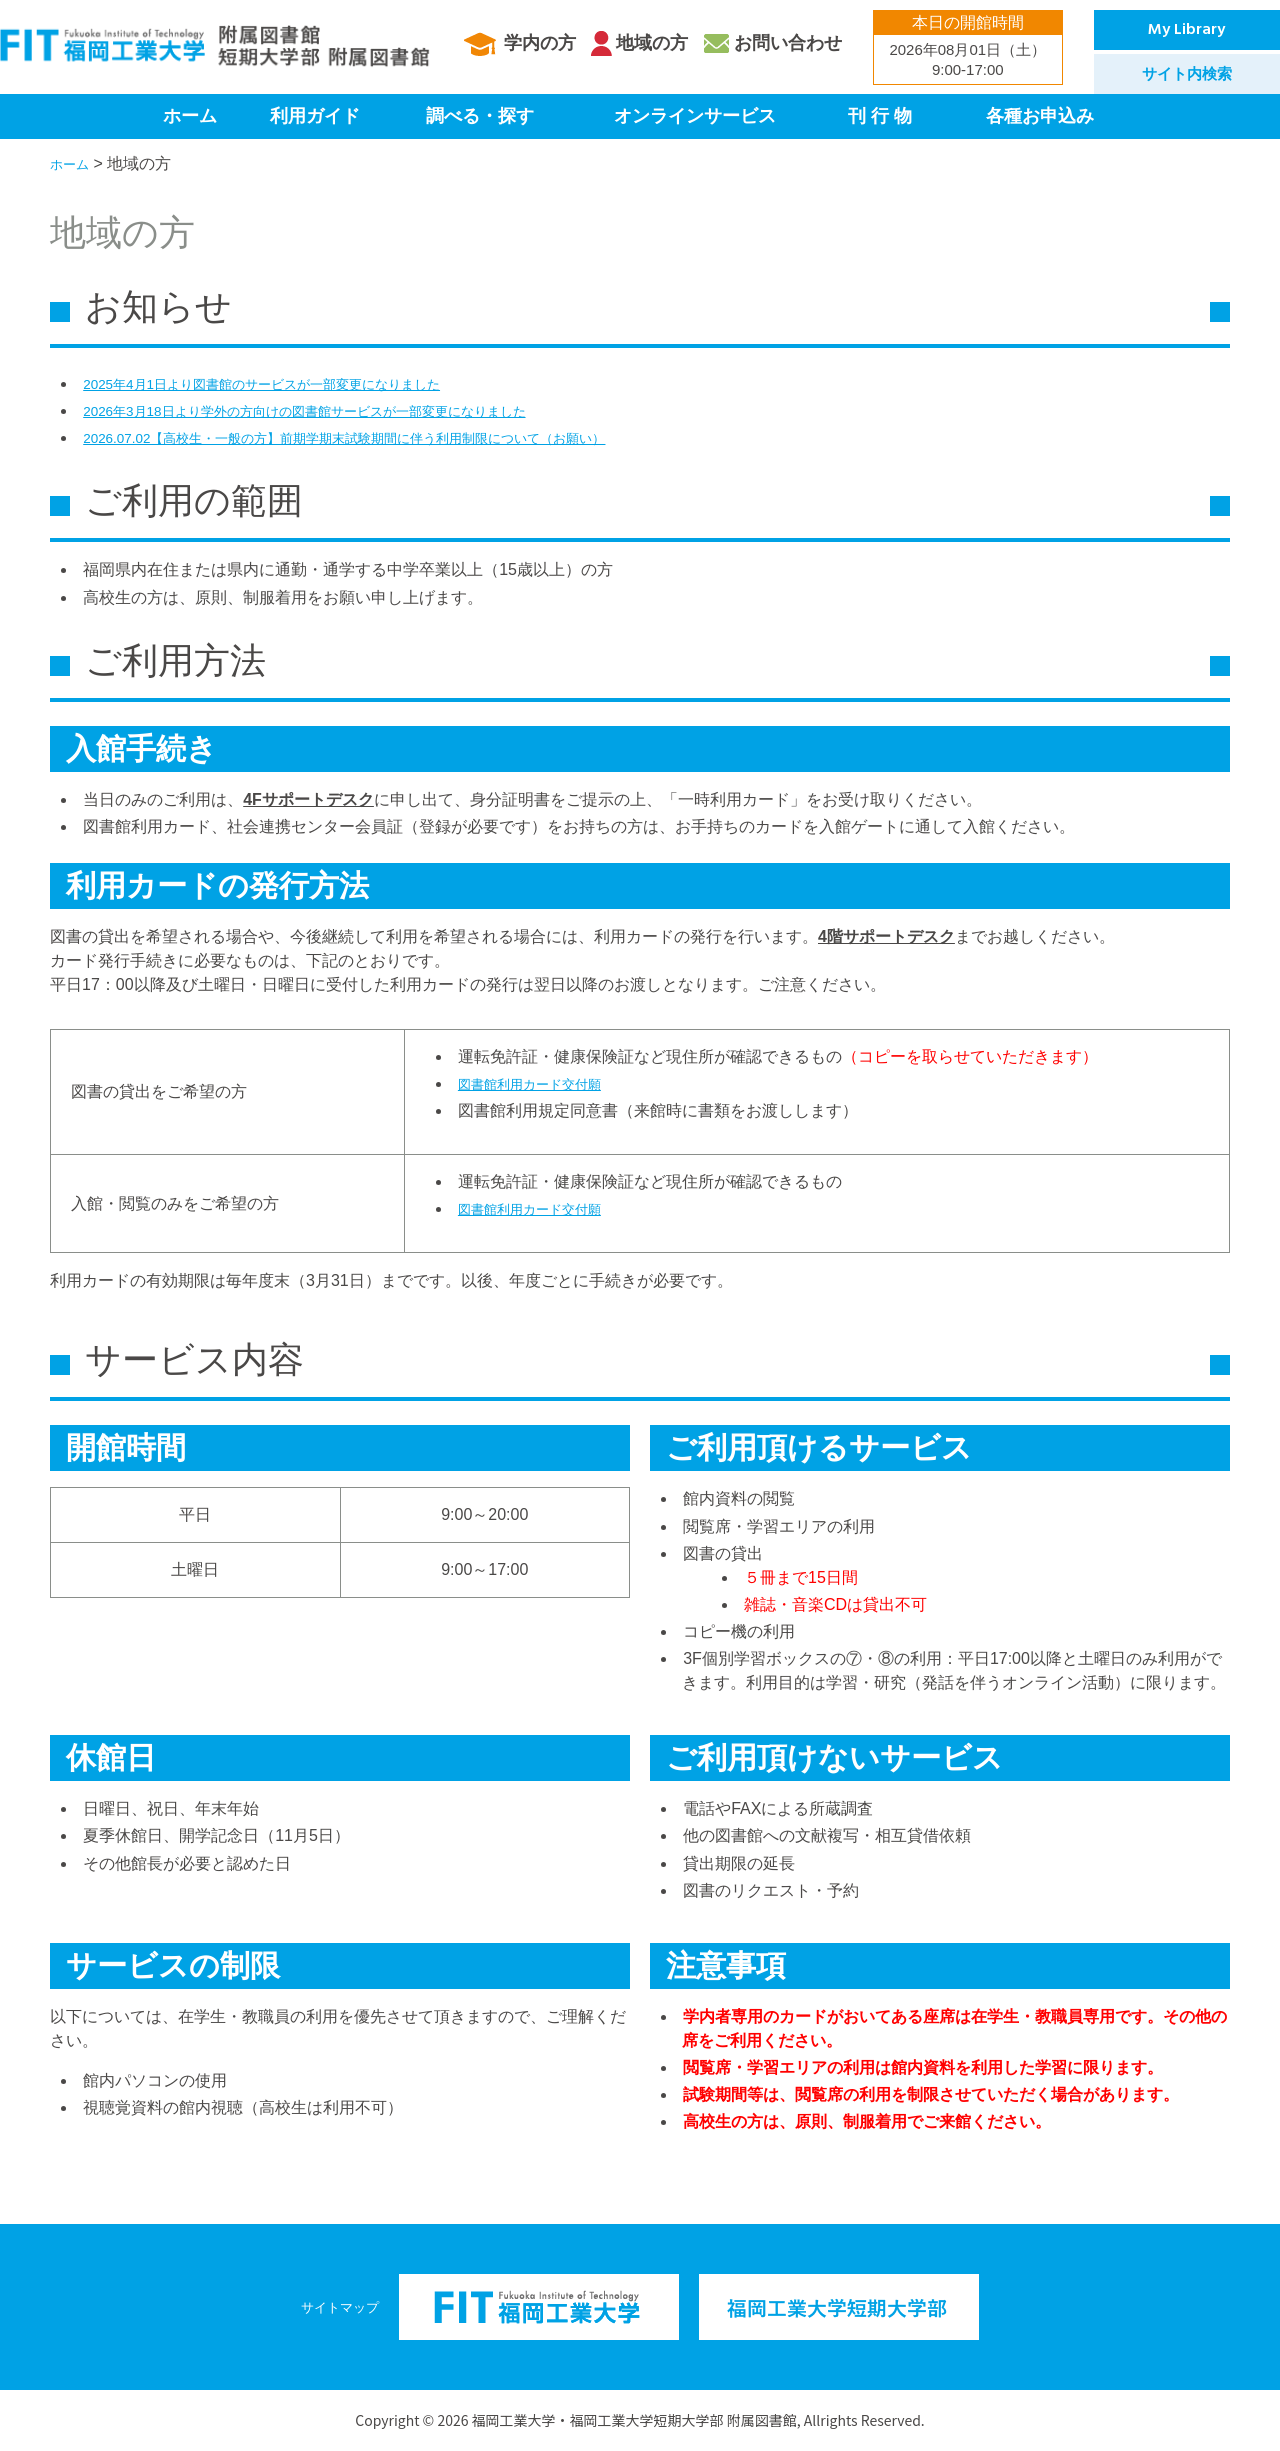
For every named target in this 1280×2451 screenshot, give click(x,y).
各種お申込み (1040, 116)
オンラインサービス (695, 116)
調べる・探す (480, 116)
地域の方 (652, 43)
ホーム (190, 116)
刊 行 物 (880, 116)
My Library (1186, 30)
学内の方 (540, 43)
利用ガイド (315, 116)
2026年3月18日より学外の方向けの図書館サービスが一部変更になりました (354, 410)
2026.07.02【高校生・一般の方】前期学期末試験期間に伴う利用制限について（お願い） (403, 437)
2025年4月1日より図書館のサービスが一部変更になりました (301, 383)
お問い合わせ (788, 43)
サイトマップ (340, 2306)
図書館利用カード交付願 (546, 1083)
